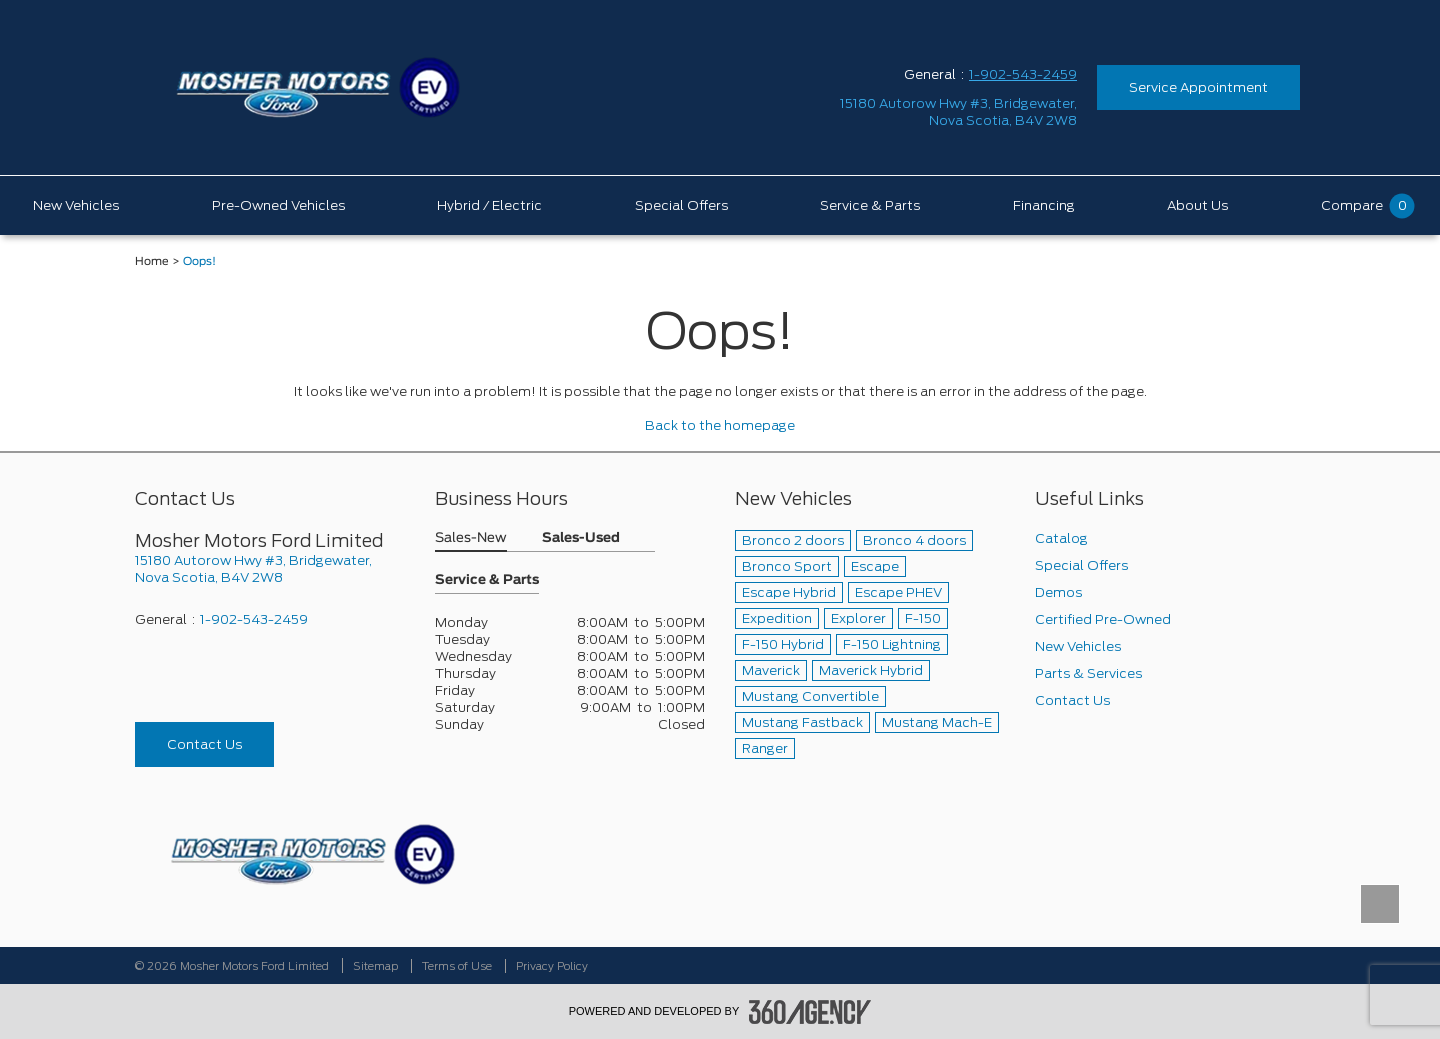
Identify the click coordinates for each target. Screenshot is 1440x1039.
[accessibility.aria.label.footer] (810, 1012)
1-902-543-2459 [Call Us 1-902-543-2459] (1023, 74)
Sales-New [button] (471, 538)
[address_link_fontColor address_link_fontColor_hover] (958, 112)
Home (152, 261)
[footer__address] (270, 569)
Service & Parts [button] (487, 580)
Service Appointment (1198, 87)
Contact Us (204, 744)
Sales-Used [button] (581, 538)
